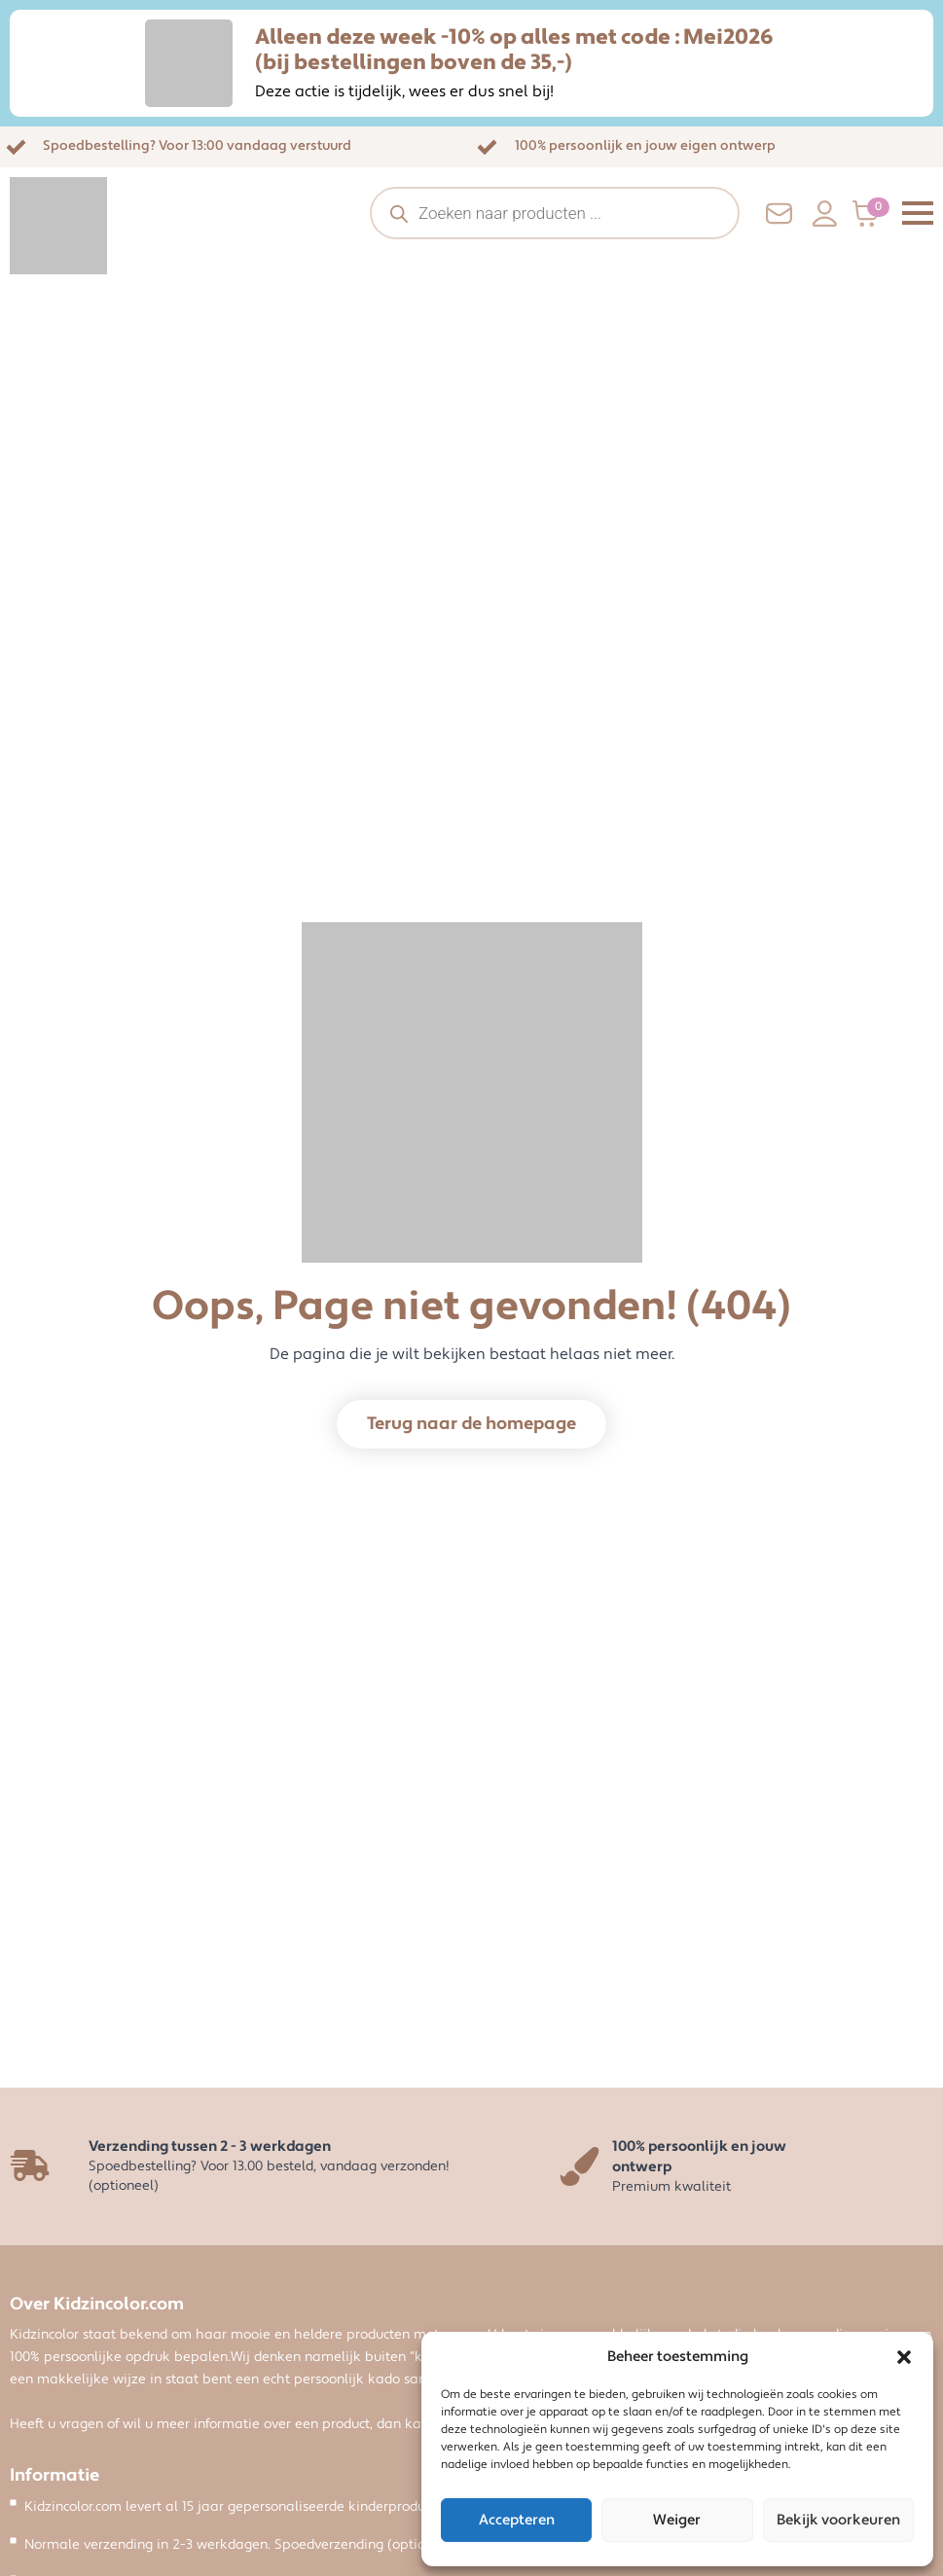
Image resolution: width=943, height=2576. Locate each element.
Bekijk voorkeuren (838, 2520)
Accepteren (517, 2520)
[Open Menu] (917, 213)
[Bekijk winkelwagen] (871, 214)
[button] (904, 2357)
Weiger (677, 2520)
